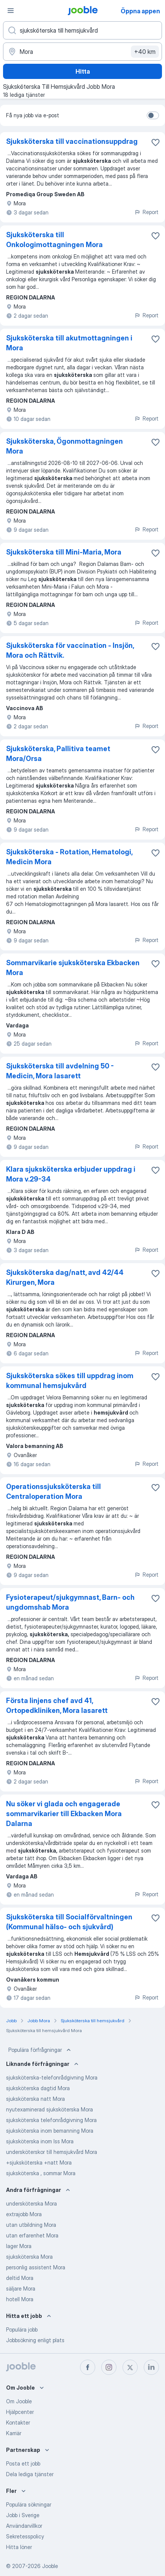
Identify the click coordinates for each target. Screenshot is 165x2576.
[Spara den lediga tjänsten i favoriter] (155, 142)
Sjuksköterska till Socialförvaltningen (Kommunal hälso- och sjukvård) (69, 1922)
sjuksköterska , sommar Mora (40, 2173)
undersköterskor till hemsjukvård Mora (51, 2152)
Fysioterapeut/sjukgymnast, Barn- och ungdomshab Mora (70, 1602)
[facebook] (87, 2367)
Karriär (13, 2433)
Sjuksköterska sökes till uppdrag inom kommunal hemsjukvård (70, 1381)
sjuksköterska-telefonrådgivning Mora (51, 2077)
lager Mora (18, 2246)
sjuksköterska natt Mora (35, 2098)
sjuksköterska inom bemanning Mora (49, 2130)
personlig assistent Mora (35, 2267)
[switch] (153, 115)
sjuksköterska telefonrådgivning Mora (51, 2120)
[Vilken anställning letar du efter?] (82, 30)
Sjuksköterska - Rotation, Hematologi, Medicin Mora (69, 857)
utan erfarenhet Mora (32, 2235)
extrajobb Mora (24, 2214)
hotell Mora (19, 2299)
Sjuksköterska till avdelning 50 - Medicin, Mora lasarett (60, 1071)
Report (146, 212)
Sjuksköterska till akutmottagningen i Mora (69, 343)
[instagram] (108, 2367)
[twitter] (130, 2367)
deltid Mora (19, 2278)
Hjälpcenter (20, 2412)
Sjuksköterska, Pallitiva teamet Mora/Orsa (58, 754)
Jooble (50, 2566)
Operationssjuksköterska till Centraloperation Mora (53, 1491)
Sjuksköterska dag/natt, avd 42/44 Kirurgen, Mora (65, 1277)
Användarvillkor (24, 2525)
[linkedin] (151, 2367)
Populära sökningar (28, 2504)
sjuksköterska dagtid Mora (38, 2088)
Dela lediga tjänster (29, 2474)
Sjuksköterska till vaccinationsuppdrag (72, 141)
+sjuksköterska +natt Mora (39, 2162)
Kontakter (18, 2422)
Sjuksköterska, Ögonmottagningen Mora (64, 446)
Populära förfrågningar (40, 2050)
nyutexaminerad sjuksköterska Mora (49, 2109)
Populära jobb (22, 2329)
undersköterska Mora (31, 2203)
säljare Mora (20, 2288)
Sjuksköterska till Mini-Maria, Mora (63, 552)
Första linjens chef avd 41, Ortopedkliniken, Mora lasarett (57, 1705)
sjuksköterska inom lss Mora (40, 2141)
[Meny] (10, 10)
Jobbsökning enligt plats (35, 2340)
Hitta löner (19, 2547)
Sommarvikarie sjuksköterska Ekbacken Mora (73, 968)
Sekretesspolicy (25, 2536)
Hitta (82, 71)
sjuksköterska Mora (29, 2256)
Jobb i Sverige (22, 2515)
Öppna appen (140, 11)
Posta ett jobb (23, 2463)
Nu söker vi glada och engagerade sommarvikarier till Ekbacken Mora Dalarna (64, 1814)
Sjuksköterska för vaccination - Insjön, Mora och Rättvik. (70, 650)
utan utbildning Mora (31, 2225)
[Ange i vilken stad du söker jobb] (82, 52)
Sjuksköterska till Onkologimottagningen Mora (54, 240)
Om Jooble (19, 2401)
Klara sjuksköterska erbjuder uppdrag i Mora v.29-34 (70, 1174)
